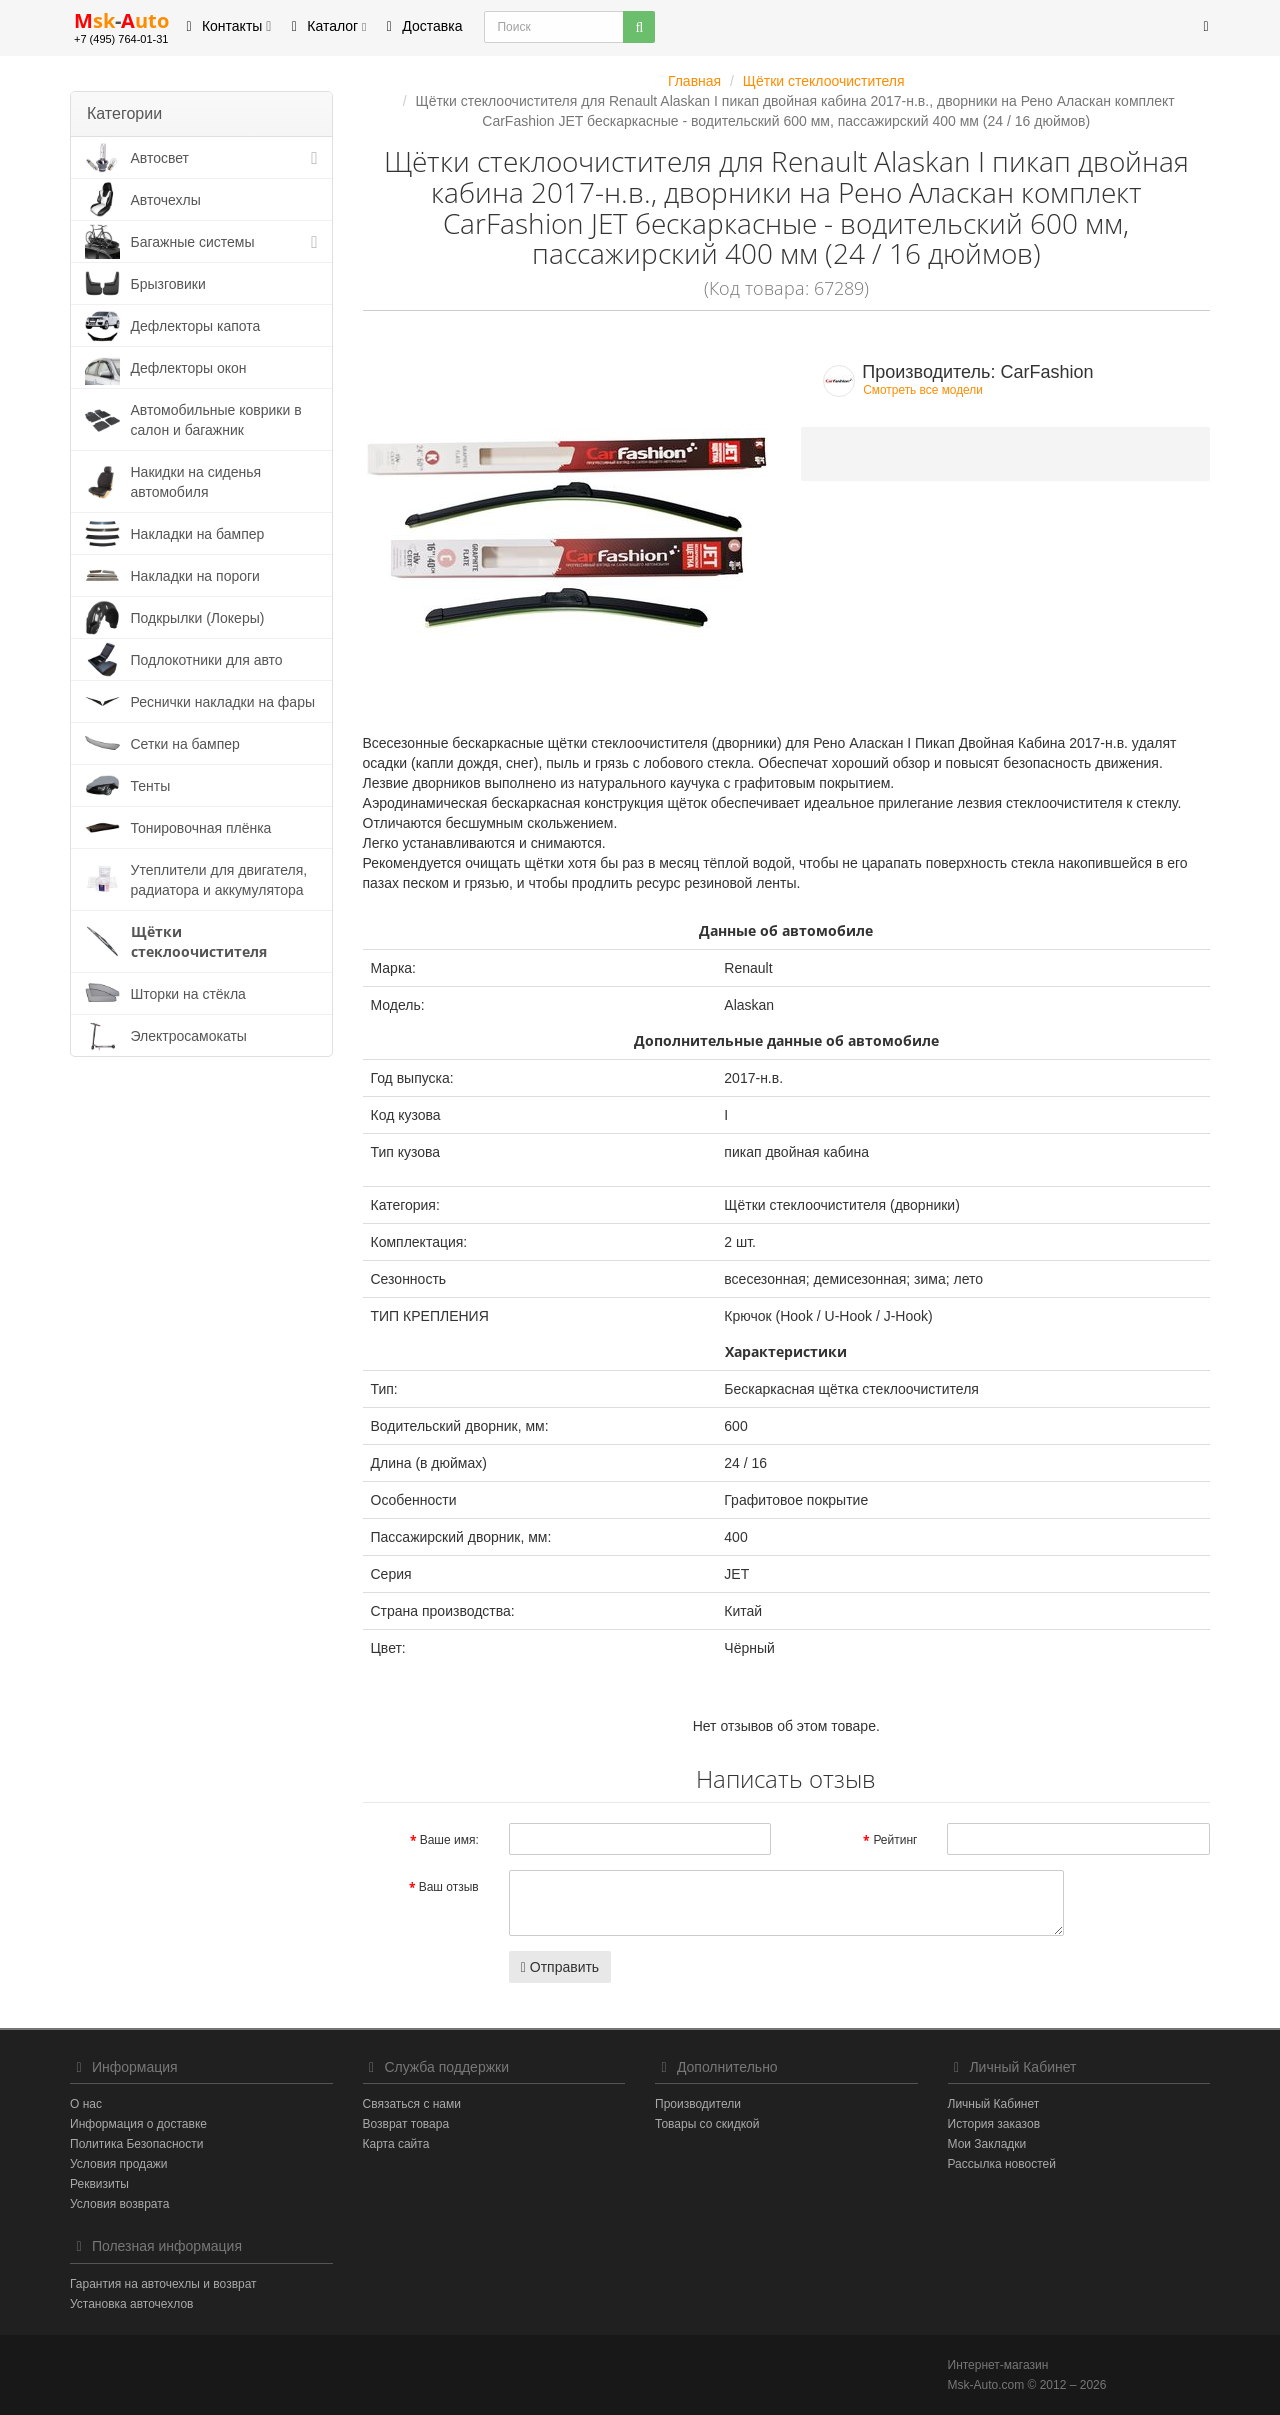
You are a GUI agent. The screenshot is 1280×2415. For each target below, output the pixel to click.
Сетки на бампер (185, 744)
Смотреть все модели (923, 390)
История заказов (994, 2124)
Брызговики (168, 284)
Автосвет (160, 158)
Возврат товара (406, 2124)
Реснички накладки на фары (223, 702)
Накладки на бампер (198, 534)
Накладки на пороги (195, 576)
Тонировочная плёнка (201, 828)
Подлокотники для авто (207, 660)
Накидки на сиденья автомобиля (196, 482)
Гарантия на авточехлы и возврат (163, 2284)
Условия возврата (119, 2204)
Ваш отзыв (449, 1887)
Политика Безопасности (136, 2144)
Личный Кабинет (994, 2104)
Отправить (560, 1967)
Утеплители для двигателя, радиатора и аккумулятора (219, 880)
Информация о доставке (138, 2124)
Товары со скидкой (707, 2124)
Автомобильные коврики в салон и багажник (216, 420)
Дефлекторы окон (189, 368)
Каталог (325, 26)
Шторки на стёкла (188, 994)
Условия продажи (119, 2164)
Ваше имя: (449, 1840)
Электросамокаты (189, 1036)
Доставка (421, 26)
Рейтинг (895, 1840)
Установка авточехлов (131, 2304)
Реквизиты (99, 2184)
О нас (86, 2104)
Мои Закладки (987, 2144)
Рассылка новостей (1002, 2164)
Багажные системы (193, 242)
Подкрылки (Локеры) (198, 618)
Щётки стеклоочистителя (199, 941)
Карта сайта (396, 2144)
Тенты (151, 786)
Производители (698, 2104)
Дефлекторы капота (196, 326)
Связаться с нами (412, 2104)
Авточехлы (166, 200)
